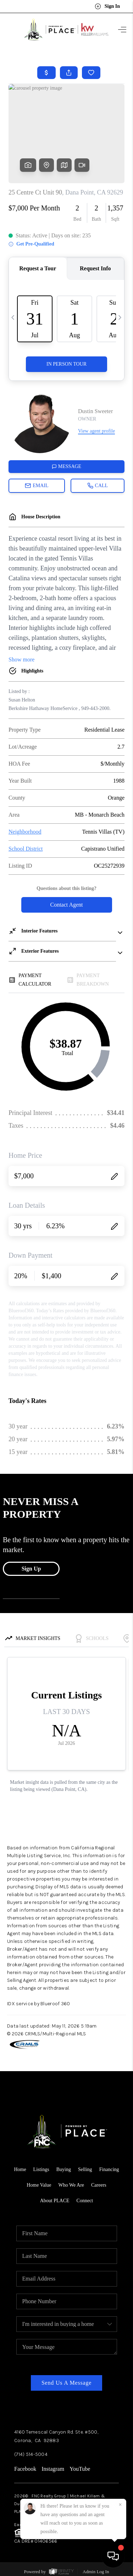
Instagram (52, 2469)
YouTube (80, 2469)
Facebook (25, 2469)
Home (20, 2169)
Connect (85, 2200)
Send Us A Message (66, 2383)
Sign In (107, 6)
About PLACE (55, 2200)
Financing (109, 2169)
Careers (98, 2185)
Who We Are (71, 2185)
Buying (63, 2169)
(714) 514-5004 (31, 2454)
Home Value (39, 2185)
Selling (85, 2169)
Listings (41, 2169)
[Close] (120, 2505)
